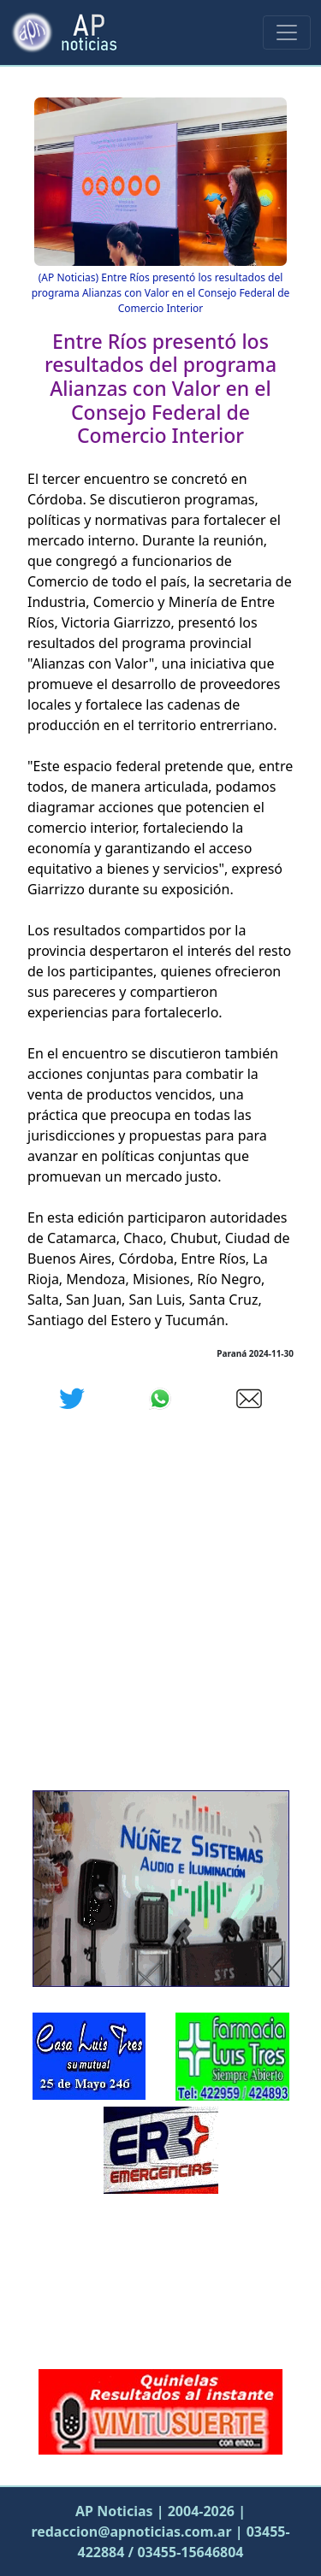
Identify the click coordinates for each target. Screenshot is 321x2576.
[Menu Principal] (287, 32)
